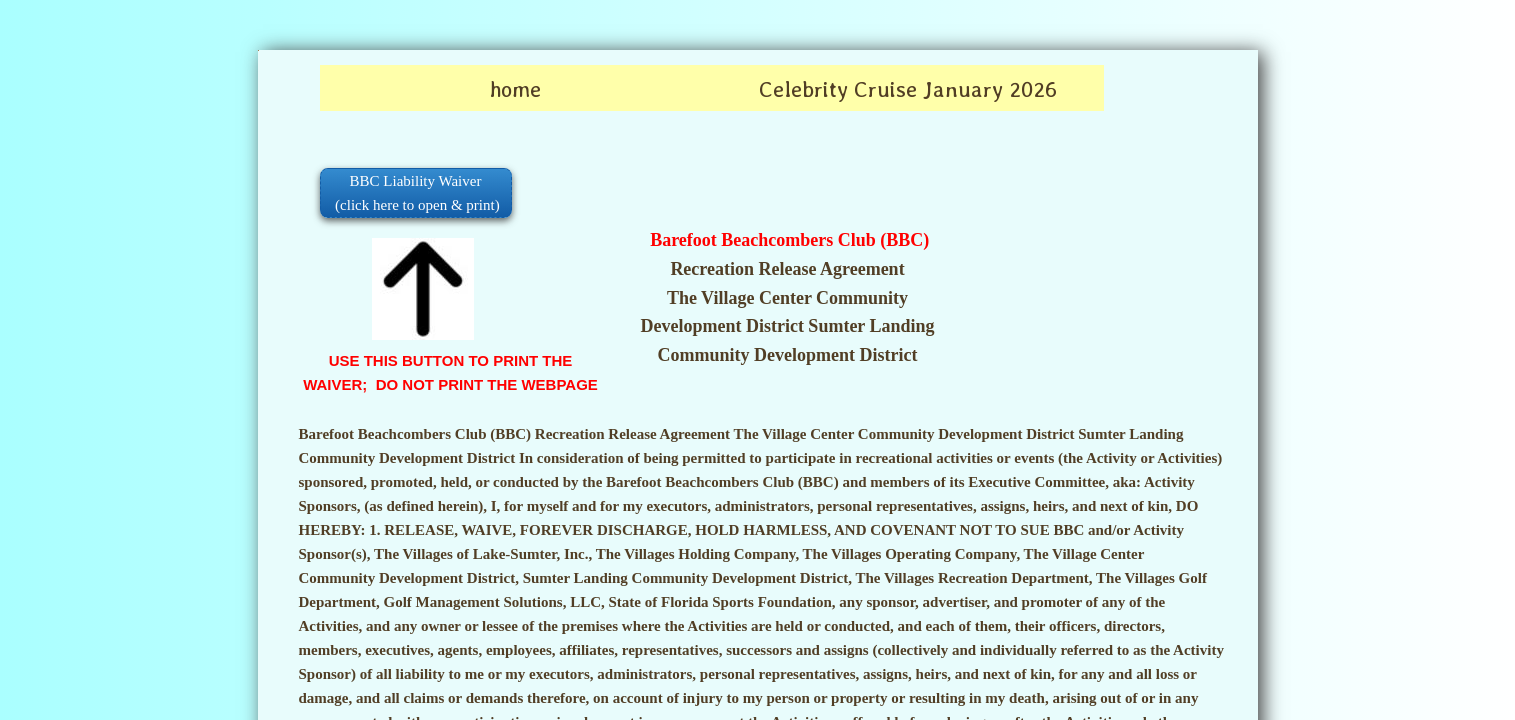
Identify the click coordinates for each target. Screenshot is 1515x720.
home (515, 89)
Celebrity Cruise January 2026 (908, 89)
